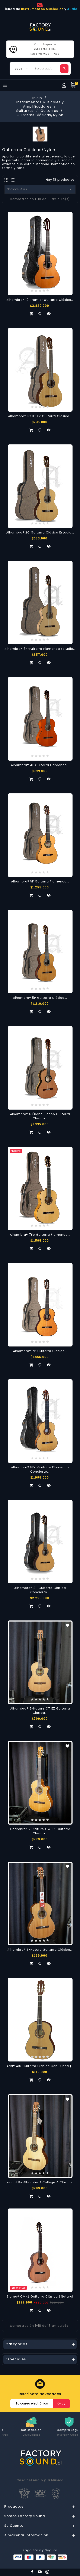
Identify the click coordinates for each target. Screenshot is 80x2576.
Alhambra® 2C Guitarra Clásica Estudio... (40, 532)
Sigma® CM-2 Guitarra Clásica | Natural (40, 2296)
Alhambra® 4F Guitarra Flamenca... (40, 765)
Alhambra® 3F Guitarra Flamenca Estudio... (40, 649)
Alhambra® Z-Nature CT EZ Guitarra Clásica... (40, 1710)
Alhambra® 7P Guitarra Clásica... (40, 1351)
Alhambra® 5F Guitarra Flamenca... (40, 881)
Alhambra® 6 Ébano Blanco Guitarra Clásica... (40, 1116)
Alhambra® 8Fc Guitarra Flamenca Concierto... (40, 1469)
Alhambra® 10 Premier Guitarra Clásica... (40, 300)
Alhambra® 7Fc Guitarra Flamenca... (40, 1235)
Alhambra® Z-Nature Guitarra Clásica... (40, 1949)
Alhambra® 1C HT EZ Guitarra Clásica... (40, 416)
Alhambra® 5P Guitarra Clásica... (40, 998)
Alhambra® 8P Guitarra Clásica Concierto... (40, 1590)
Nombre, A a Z (40, 189)
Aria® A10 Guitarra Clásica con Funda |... (40, 2066)
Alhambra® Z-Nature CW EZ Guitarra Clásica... (40, 1831)
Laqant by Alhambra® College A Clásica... (40, 2182)
